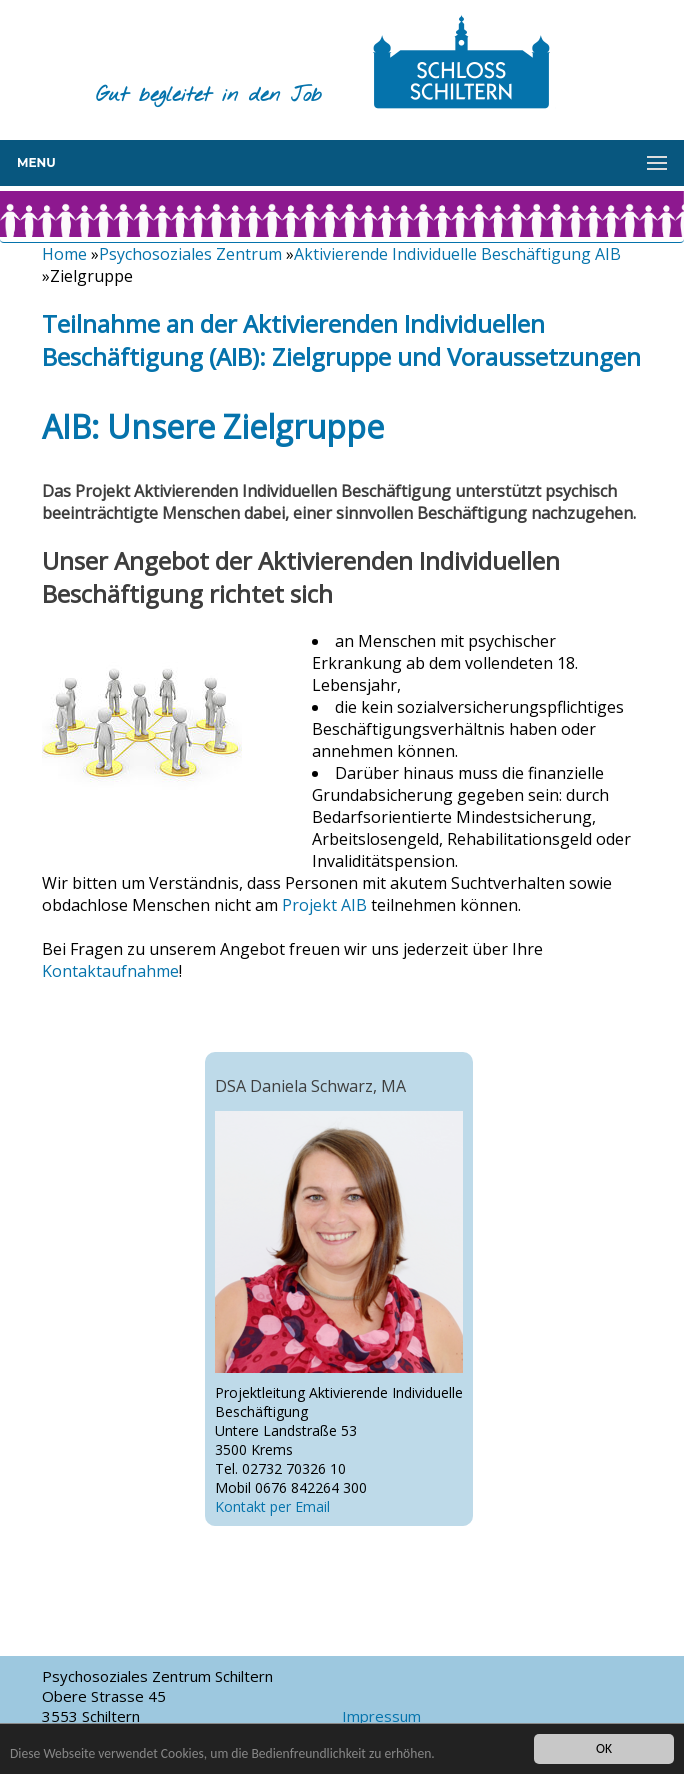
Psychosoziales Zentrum (190, 254)
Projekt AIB (324, 905)
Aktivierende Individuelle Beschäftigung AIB (457, 254)
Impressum (381, 1716)
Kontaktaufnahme (110, 971)
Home (64, 254)
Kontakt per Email (272, 1506)
